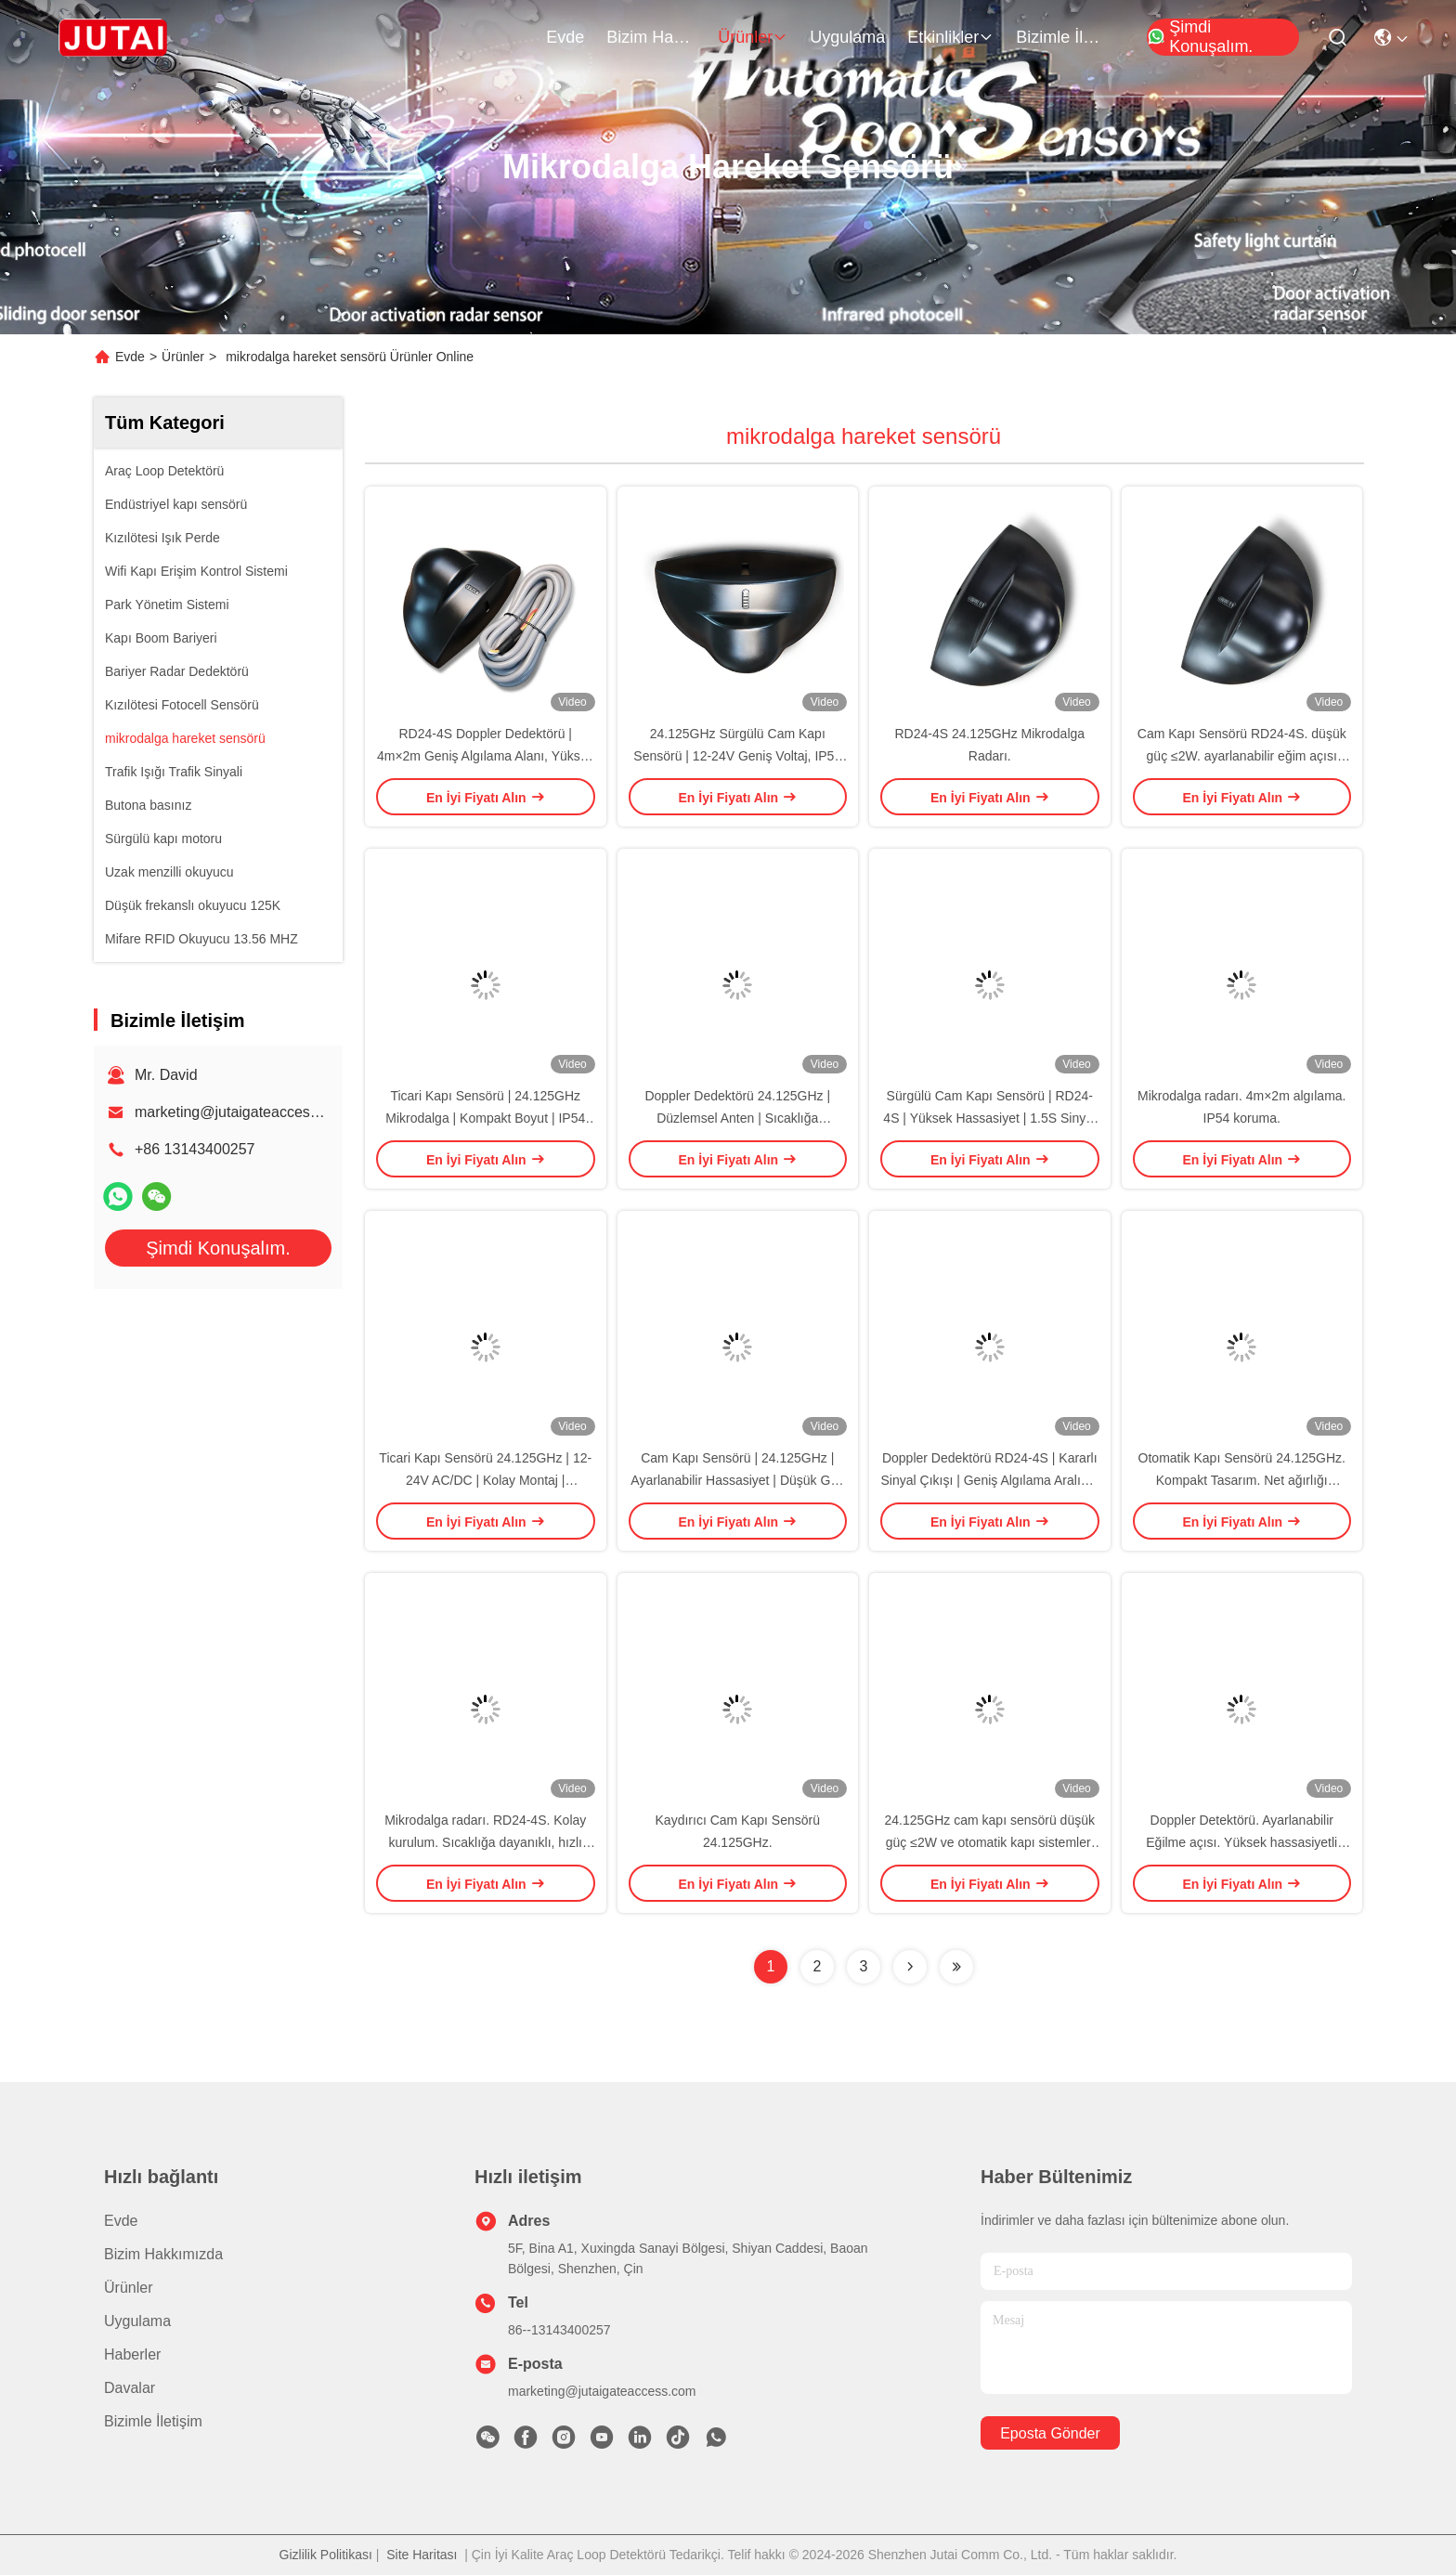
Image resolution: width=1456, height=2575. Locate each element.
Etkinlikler (950, 37)
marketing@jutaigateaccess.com (242, 1112)
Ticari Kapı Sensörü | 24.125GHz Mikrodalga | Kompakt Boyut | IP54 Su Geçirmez (485, 1118)
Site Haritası (421, 2554)
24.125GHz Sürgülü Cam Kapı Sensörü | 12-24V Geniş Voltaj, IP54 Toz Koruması (737, 756)
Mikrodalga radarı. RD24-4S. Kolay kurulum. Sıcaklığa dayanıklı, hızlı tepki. (485, 1842)
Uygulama (847, 37)
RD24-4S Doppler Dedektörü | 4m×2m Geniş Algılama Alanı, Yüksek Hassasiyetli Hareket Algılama (485, 756)
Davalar (129, 2388)
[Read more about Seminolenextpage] (910, 1966)
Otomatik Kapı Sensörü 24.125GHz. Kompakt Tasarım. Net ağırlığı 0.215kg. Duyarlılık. (1242, 1480)
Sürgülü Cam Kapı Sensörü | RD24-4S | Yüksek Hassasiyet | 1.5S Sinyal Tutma (989, 1118)
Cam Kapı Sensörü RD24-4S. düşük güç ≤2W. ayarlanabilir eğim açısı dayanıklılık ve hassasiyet (1242, 756)
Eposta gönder (1050, 2433)
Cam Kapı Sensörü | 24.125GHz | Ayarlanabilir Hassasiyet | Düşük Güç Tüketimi (737, 1480)
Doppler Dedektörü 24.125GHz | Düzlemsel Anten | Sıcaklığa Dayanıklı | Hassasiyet (737, 1118)
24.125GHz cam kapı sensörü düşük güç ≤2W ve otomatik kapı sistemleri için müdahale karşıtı (990, 1842)
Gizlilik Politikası (326, 2554)
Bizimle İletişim (1060, 37)
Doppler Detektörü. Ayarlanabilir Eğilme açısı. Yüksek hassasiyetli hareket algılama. (1241, 1842)
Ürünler (752, 37)
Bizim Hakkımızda (651, 37)
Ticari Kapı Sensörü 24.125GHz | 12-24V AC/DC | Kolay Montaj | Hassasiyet (485, 1480)
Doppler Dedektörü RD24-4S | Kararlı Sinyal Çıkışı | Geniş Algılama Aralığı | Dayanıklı (989, 1480)
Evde (565, 37)
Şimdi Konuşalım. (1200, 37)
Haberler (132, 2354)
